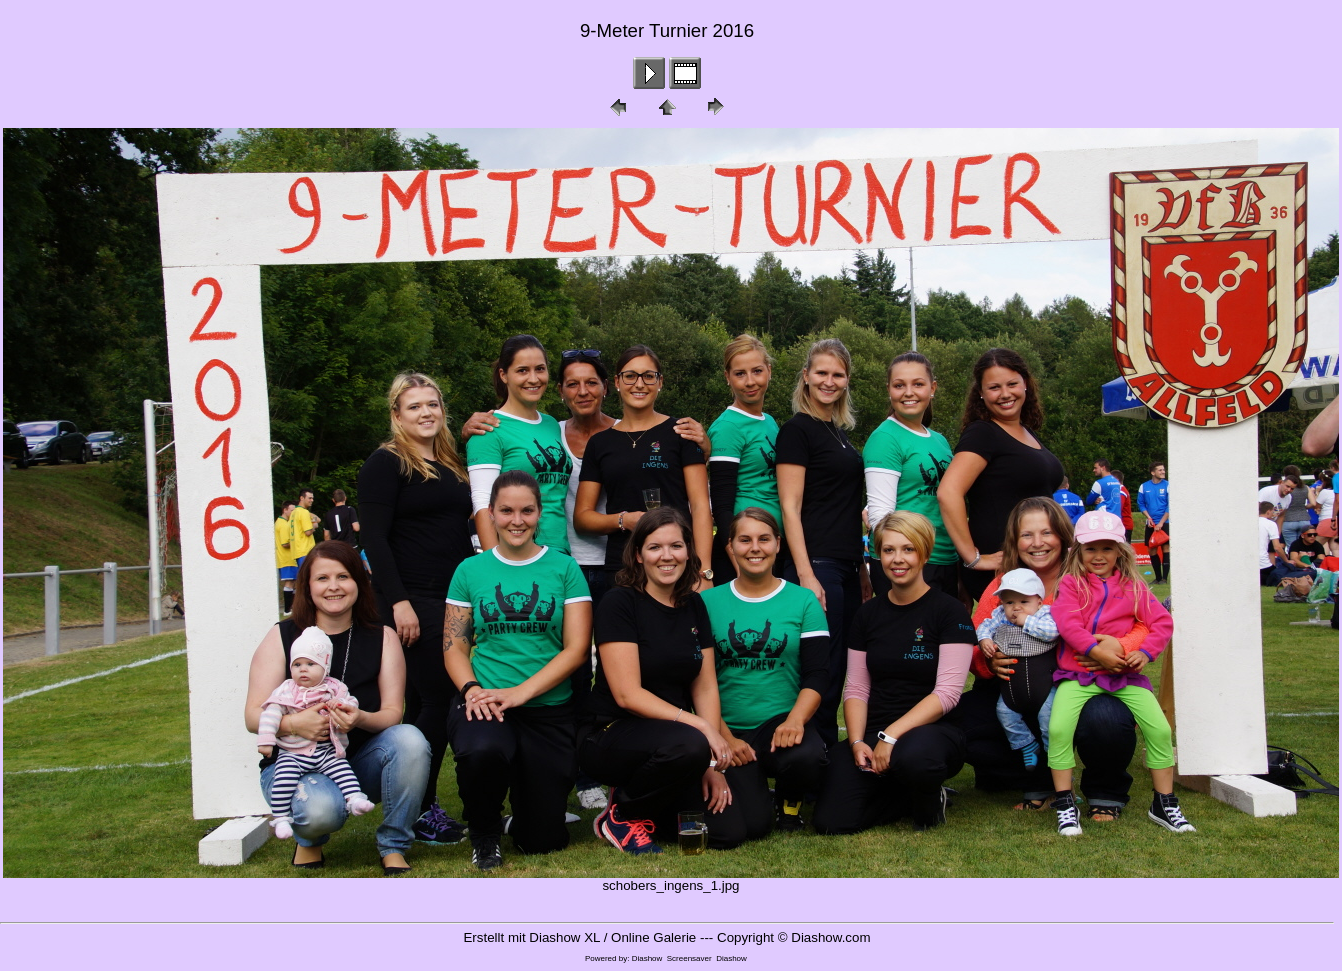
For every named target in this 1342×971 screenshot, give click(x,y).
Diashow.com (830, 937)
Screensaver (689, 958)
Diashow (647, 958)
